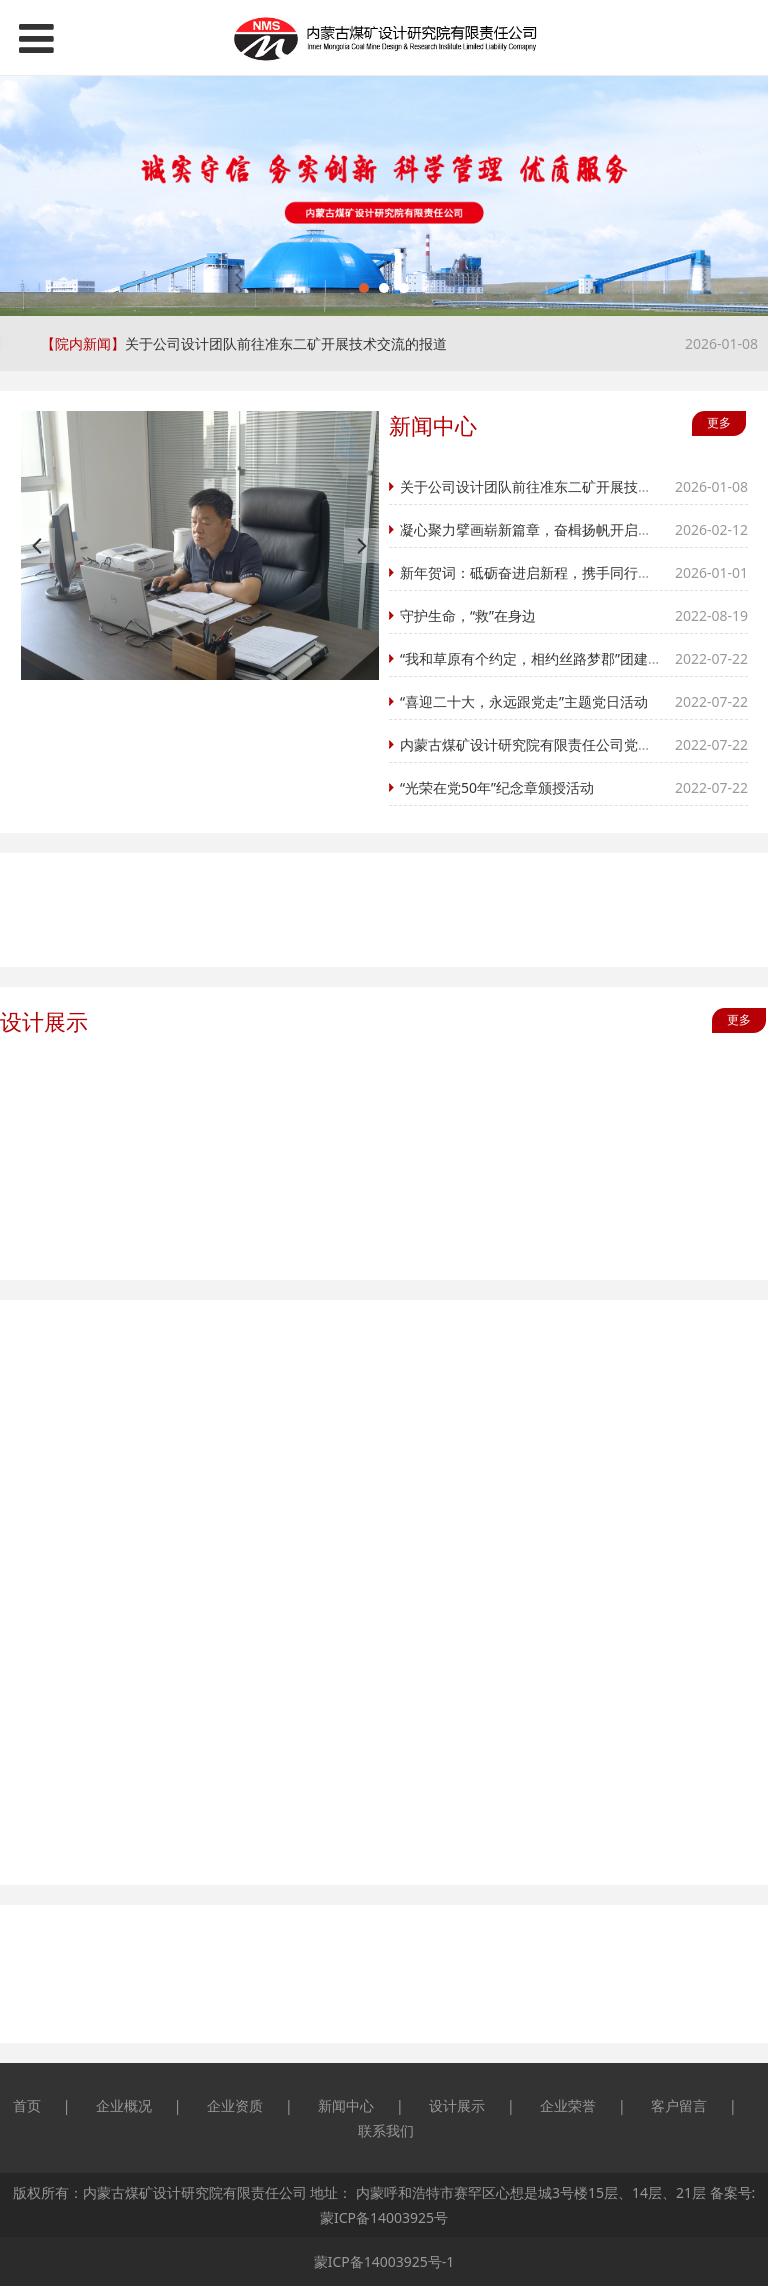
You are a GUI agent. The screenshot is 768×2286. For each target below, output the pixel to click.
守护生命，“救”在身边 (469, 615)
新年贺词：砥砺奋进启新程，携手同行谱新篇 (541, 572)
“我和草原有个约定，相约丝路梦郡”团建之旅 (539, 658)
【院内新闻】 (83, 343)
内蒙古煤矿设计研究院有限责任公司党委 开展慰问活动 (571, 744)
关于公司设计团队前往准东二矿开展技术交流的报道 (286, 343)
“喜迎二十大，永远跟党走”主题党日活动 (525, 701)
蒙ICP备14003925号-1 (384, 2261)
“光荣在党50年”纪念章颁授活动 (498, 787)
